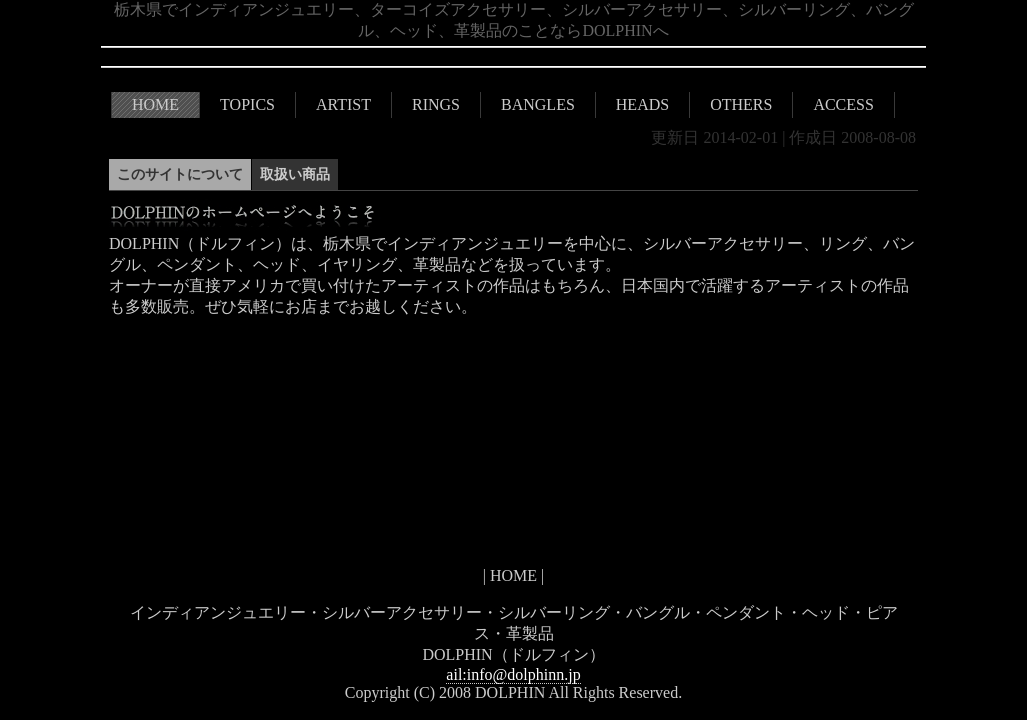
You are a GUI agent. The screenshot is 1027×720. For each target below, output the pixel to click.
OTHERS (741, 104)
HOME (155, 104)
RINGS (436, 104)
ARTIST (343, 104)
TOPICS (247, 104)
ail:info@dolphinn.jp (513, 674)
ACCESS (843, 104)
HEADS (642, 104)
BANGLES (538, 104)
